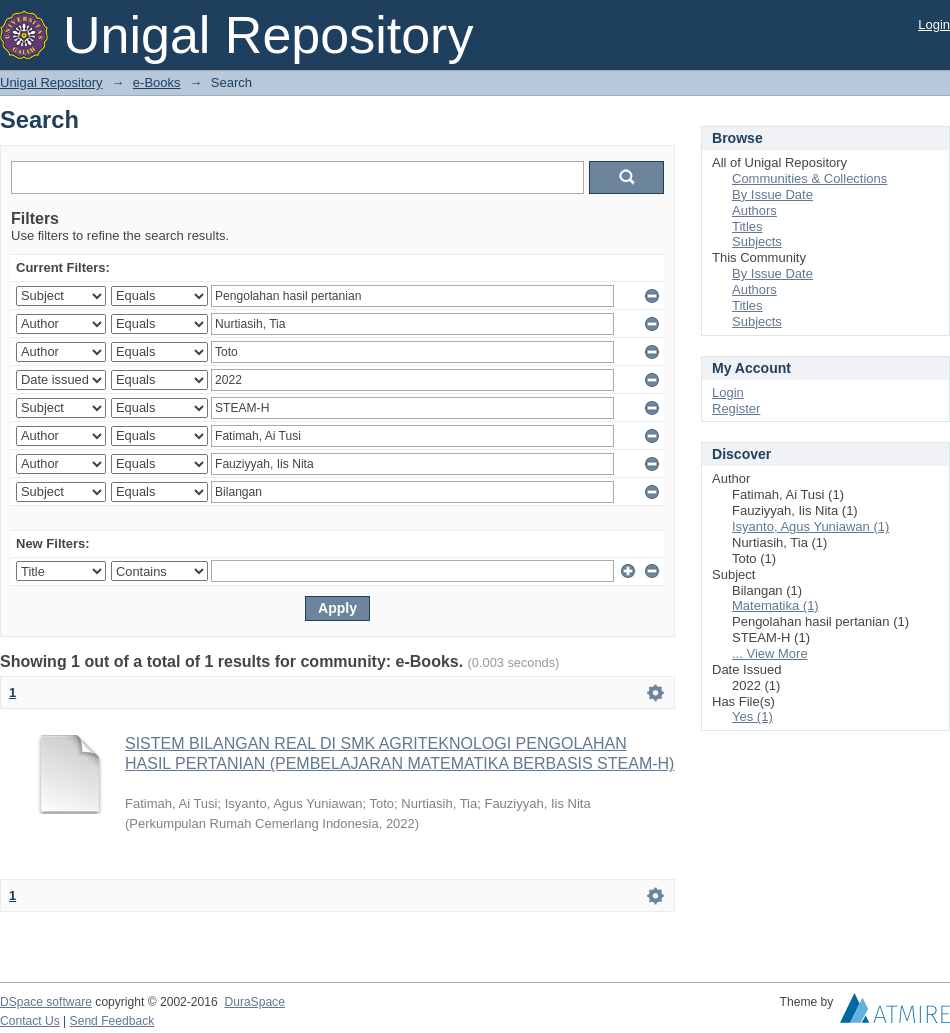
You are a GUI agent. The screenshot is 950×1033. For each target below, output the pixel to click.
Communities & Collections (809, 178)
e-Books (157, 82)
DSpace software (46, 1002)
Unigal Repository (51, 82)
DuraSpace (254, 1002)
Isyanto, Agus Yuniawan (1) (810, 526)
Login (934, 24)
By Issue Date (772, 194)
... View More (770, 653)
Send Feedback (112, 1021)
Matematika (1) (775, 605)
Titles (747, 226)
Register (736, 408)
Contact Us (30, 1021)
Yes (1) (752, 716)
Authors (754, 210)
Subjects (757, 241)
